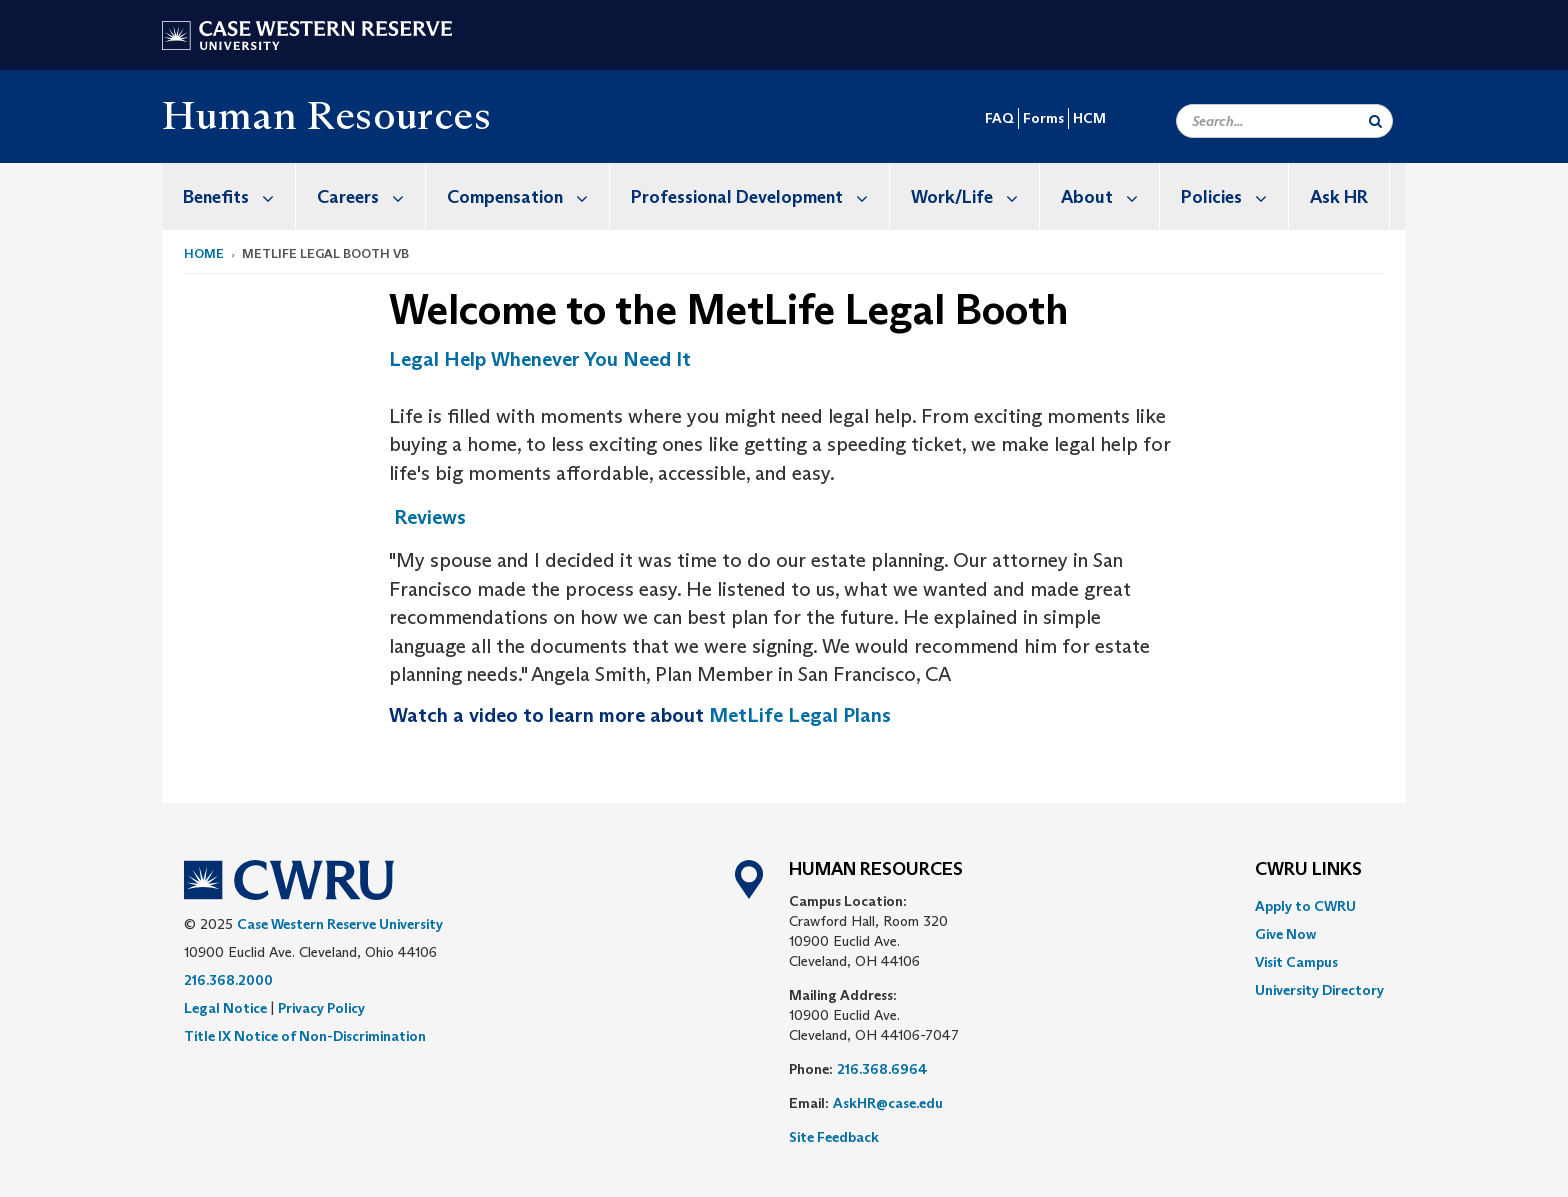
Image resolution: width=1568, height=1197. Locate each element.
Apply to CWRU (1305, 906)
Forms (1043, 118)
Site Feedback (834, 1137)
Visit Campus (1296, 962)
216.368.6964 (882, 1069)
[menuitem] (229, 196)
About (1110, 196)
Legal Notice (225, 1008)
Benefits (239, 196)
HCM (1089, 118)
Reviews (430, 517)
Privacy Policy (321, 1008)
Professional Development (760, 196)
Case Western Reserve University (340, 924)
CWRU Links (1308, 870)
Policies (1234, 196)
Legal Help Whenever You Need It (540, 359)
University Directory (1319, 990)
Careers (371, 196)
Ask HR (1339, 197)
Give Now (1285, 934)
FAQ (999, 118)
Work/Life (975, 196)
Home (204, 253)
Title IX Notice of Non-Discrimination (305, 1036)
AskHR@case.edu (888, 1103)
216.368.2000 (228, 980)
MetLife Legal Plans (800, 715)
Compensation (528, 196)
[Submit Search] (1375, 121)
